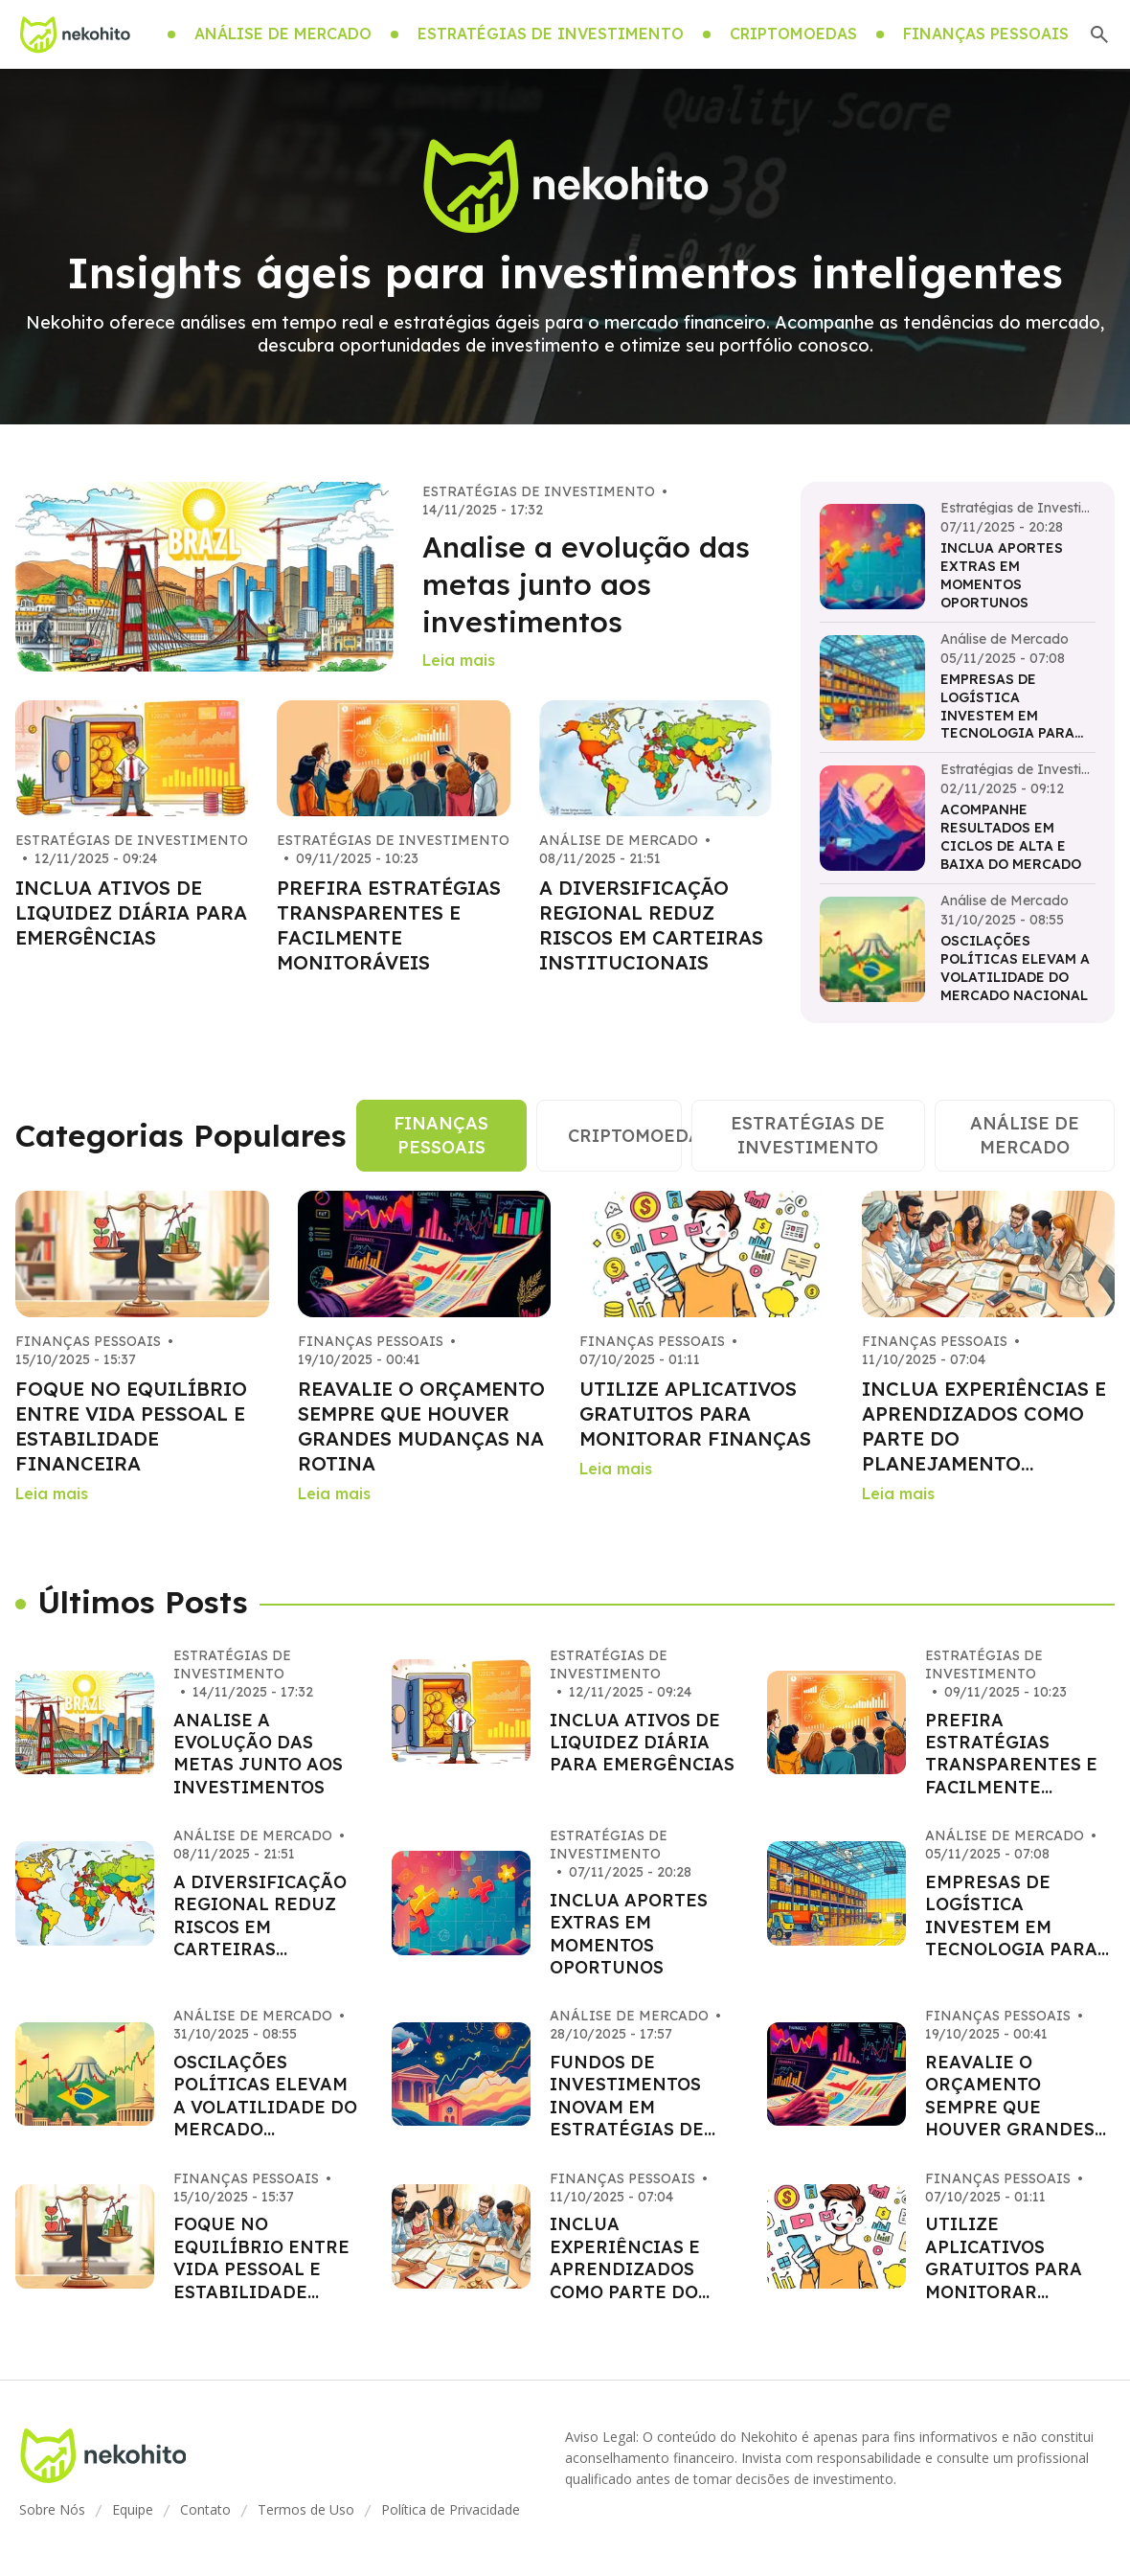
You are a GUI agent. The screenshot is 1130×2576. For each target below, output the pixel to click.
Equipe (132, 2509)
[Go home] (74, 34)
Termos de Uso (306, 2509)
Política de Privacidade (450, 2509)
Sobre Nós (52, 2509)
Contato (205, 2509)
